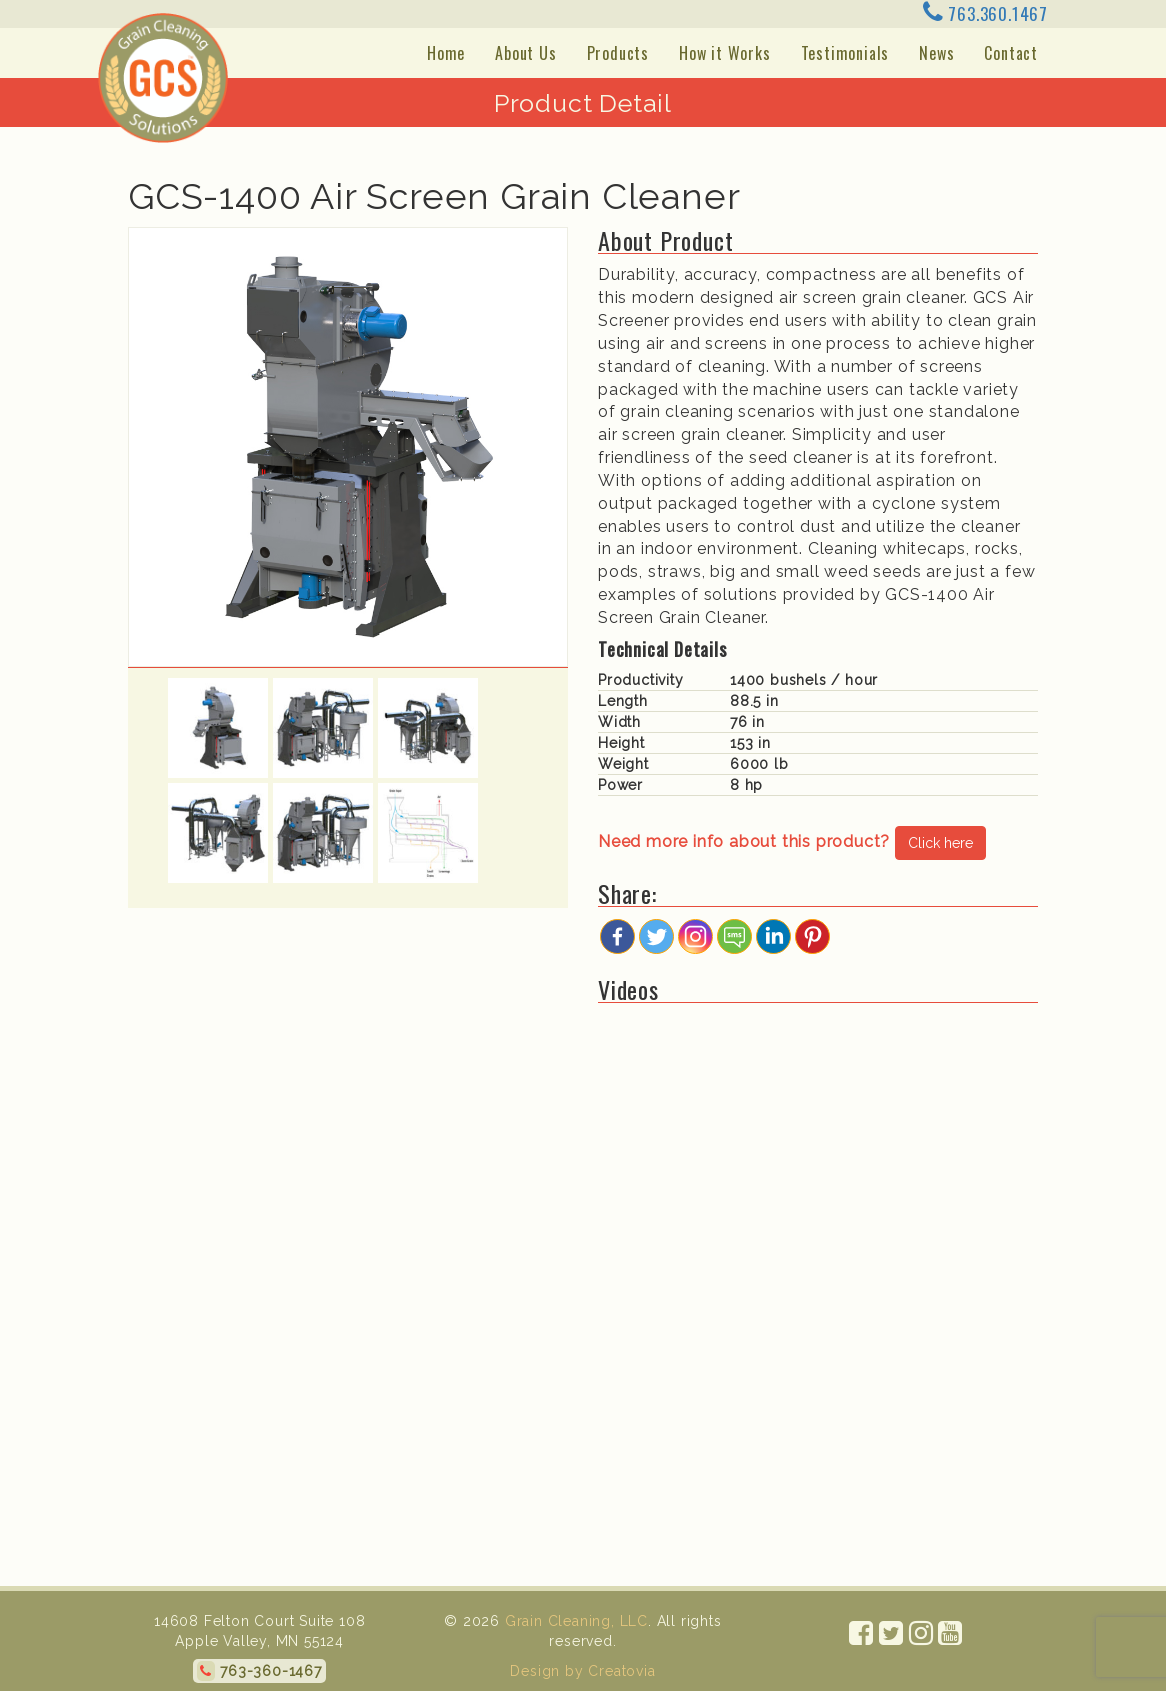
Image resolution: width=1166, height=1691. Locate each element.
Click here (940, 843)
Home (446, 53)
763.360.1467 (985, 13)
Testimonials (845, 53)
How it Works (725, 53)
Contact (1011, 53)
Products (618, 53)
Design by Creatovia (582, 1671)
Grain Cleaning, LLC (574, 1621)
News (936, 53)
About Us (525, 53)
